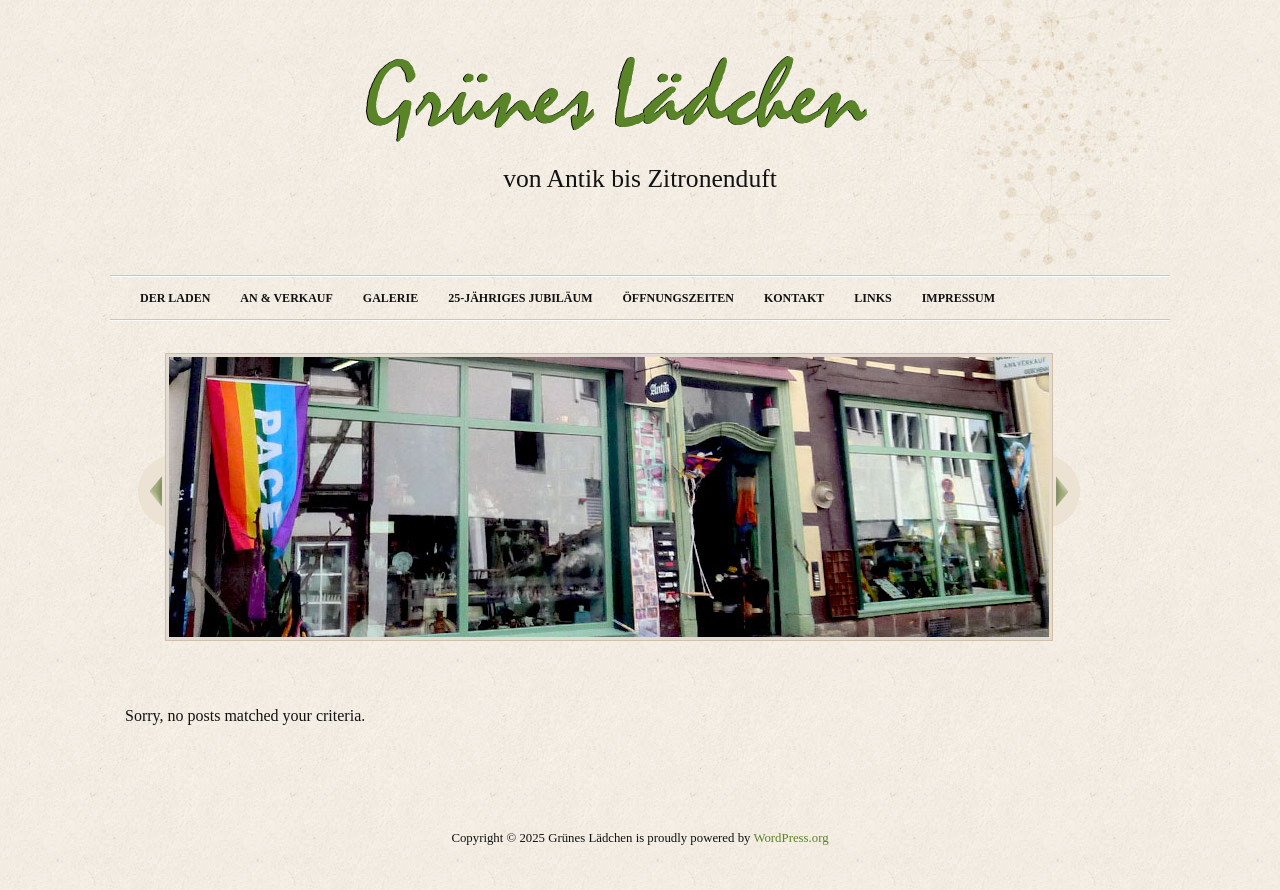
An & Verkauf (286, 298)
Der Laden (175, 298)
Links (872, 298)
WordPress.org (790, 838)
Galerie (390, 298)
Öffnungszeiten (678, 298)
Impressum (958, 298)
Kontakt (794, 298)
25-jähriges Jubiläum (520, 298)
